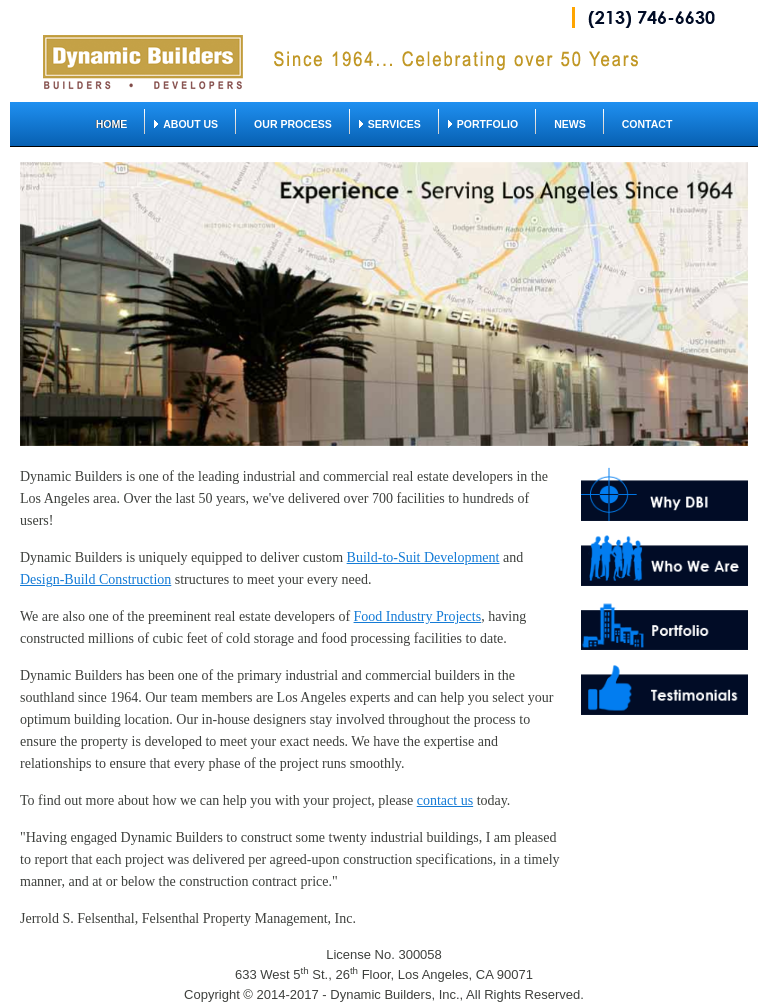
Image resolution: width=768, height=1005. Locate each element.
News (570, 124)
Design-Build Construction (95, 579)
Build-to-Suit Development (423, 557)
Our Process (293, 124)
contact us (445, 800)
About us (190, 124)
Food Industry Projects (418, 616)
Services (394, 124)
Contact (647, 124)
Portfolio (487, 124)
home (112, 124)
